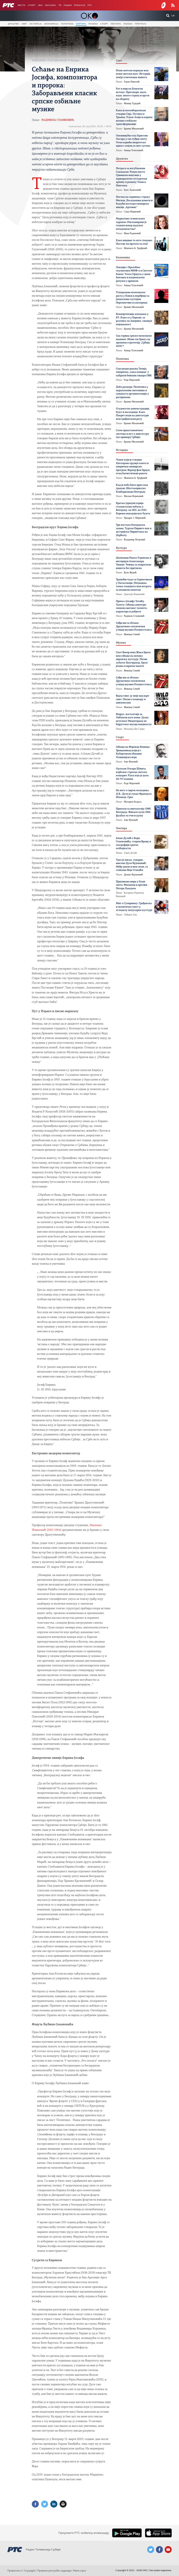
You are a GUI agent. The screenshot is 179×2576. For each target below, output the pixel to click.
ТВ (59, 5)
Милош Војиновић (134, 496)
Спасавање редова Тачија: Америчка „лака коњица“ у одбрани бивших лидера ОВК (134, 372)
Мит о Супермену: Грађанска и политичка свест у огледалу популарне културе (134, 907)
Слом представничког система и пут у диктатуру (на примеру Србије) (132, 434)
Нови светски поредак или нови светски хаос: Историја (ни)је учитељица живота (133, 74)
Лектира (115, 23)
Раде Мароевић (132, 380)
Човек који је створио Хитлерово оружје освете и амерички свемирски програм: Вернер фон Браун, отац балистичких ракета (133, 467)
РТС (90, 5)
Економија (51, 23)
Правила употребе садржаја (54, 2570)
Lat (173, 15)
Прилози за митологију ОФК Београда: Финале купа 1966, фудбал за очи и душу (133, 812)
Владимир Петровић (134, 539)
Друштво (13, 23)
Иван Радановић (132, 233)
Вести (21, 5)
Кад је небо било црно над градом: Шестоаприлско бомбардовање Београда (132, 488)
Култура (81, 23)
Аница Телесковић (133, 150)
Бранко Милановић (134, 128)
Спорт (31, 5)
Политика (67, 23)
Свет (24, 23)
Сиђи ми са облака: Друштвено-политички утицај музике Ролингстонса (134, 626)
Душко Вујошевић (133, 874)
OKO (40, 5)
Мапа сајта (79, 2570)
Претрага (140, 23)
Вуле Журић (130, 572)
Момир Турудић (132, 103)
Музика (93, 23)
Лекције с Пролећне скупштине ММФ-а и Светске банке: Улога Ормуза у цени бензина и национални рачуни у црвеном (134, 274)
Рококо (127, 23)
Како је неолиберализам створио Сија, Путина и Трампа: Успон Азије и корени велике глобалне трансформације (134, 117)
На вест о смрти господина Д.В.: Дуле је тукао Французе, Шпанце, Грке (134, 794)
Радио (68, 5)
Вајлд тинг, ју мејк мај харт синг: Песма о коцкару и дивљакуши (132, 699)
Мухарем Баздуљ (133, 801)
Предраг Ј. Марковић (135, 518)
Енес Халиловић (132, 190)
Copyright (29, 2570)
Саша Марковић (132, 211)
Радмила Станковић (57, 120)
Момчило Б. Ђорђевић (135, 248)
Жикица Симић (132, 634)
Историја (36, 23)
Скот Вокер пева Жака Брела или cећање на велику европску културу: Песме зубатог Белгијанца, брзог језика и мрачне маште (133, 659)
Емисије (79, 5)
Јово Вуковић (131, 761)
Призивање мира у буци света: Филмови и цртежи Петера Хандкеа (131, 885)
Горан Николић (132, 81)
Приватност (14, 2570)
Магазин (50, 5)
